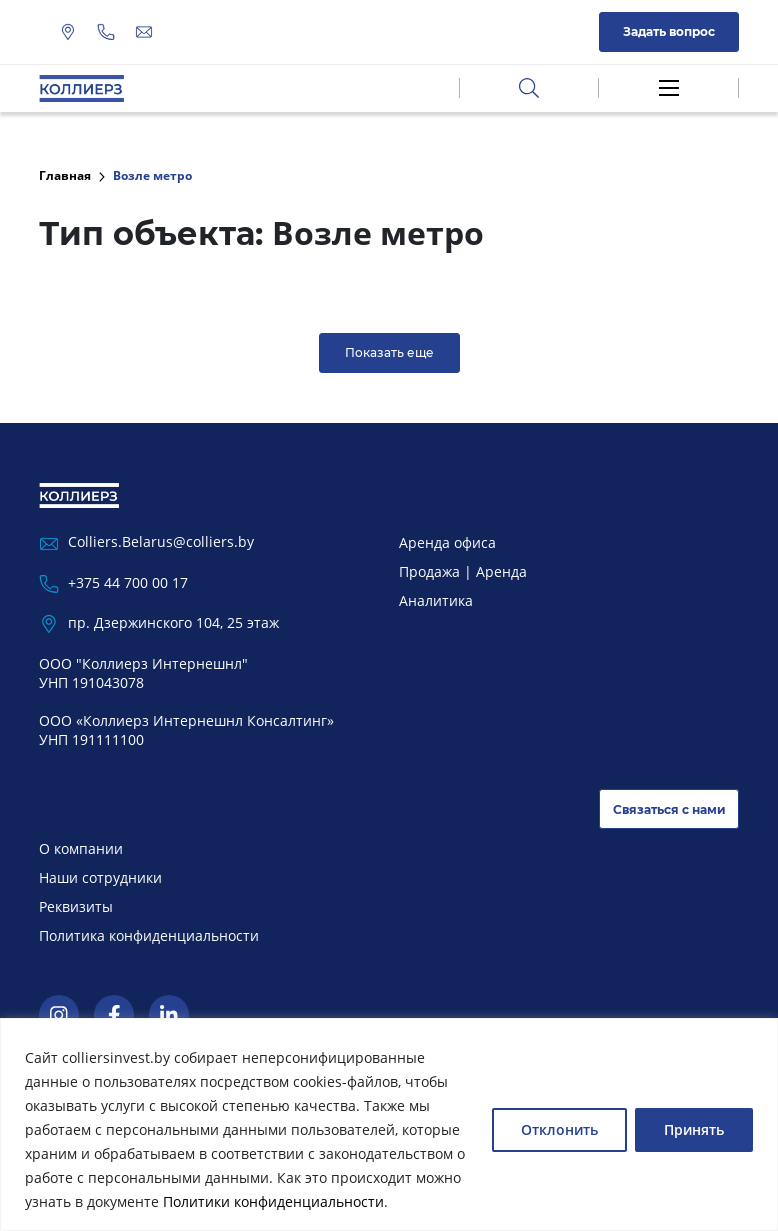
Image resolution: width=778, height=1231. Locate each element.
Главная (65, 175)
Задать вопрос (669, 31)
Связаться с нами (669, 809)
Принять (694, 1129)
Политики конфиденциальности (273, 1201)
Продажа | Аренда (463, 571)
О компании (81, 848)
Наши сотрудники (100, 877)
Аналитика (436, 600)
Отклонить (559, 1129)
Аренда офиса (447, 542)
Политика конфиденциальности (149, 935)
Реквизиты (76, 906)
